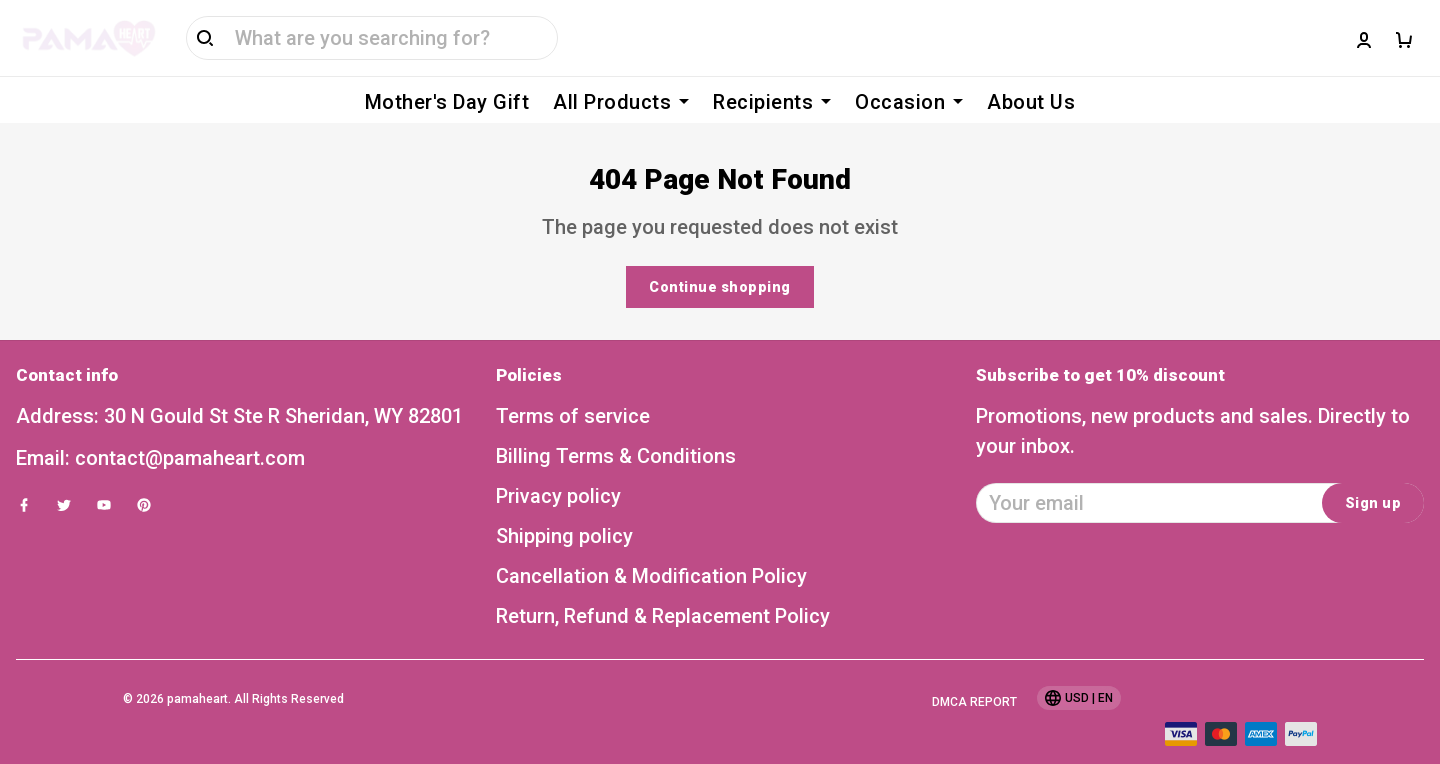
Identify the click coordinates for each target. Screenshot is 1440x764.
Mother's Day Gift (447, 102)
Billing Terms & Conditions (616, 426)
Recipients (772, 102)
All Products (621, 102)
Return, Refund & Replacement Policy (663, 586)
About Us (1031, 102)
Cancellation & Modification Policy (651, 546)
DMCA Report (974, 672)
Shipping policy (564, 506)
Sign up (1373, 473)
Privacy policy (558, 466)
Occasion (909, 102)
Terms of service (573, 386)
